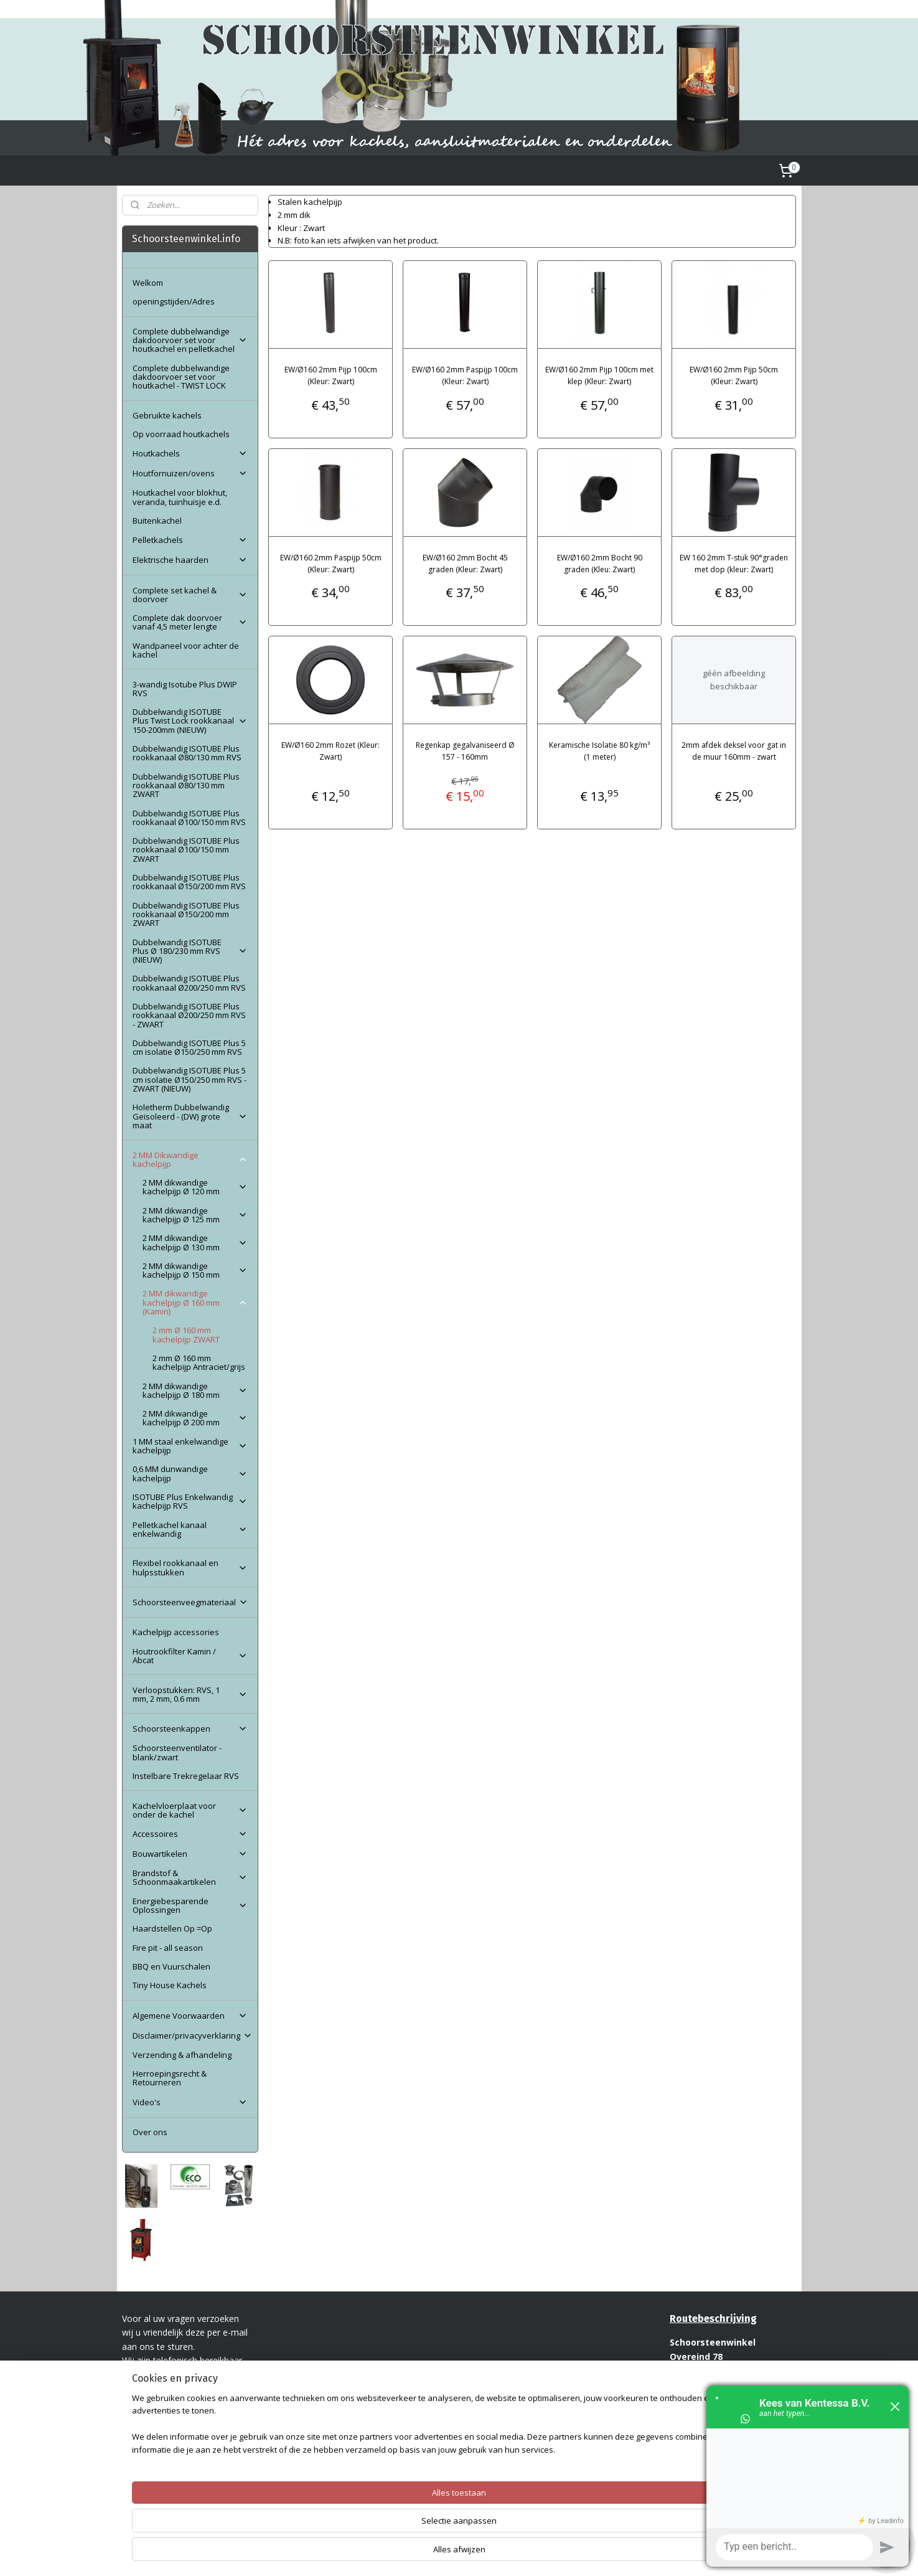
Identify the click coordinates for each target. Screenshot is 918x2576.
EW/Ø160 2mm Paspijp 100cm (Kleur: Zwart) (465, 375)
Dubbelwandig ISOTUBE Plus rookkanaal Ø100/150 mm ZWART (186, 849)
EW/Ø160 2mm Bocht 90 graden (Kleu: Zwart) (599, 563)
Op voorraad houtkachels (181, 434)
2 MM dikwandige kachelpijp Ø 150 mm (195, 1270)
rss (454, 2553)
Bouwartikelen (190, 1853)
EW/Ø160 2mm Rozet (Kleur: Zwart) (330, 751)
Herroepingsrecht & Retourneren (170, 2078)
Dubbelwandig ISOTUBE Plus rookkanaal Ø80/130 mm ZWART (186, 785)
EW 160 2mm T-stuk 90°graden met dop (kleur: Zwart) (734, 563)
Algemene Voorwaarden (190, 2015)
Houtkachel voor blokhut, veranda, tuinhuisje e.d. (180, 497)
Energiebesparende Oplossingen (190, 1905)
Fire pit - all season (168, 1947)
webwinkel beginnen (502, 2553)
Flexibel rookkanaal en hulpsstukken (190, 1567)
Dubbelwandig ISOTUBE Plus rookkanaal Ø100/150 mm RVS (189, 818)
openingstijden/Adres (174, 301)
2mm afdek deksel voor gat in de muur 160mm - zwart (733, 751)
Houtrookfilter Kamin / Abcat (190, 1656)
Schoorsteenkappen (190, 1728)
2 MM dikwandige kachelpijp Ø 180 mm (195, 1390)
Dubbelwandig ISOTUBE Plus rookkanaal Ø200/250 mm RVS (189, 983)
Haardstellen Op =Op (172, 1928)
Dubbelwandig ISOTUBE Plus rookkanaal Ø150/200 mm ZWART (186, 914)
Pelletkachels (190, 539)
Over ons (150, 2132)
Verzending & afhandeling (182, 2054)
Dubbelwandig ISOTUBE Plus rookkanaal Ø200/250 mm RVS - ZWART (189, 1015)
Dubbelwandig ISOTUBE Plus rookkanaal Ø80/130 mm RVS (187, 753)
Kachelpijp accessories (176, 1632)
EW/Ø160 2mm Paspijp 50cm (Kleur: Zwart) (331, 563)
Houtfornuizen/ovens (190, 473)
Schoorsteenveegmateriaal (190, 1602)
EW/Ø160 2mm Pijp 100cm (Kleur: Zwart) (330, 375)
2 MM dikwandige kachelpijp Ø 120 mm (195, 1187)
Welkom (148, 282)
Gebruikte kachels (167, 415)
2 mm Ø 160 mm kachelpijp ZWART (186, 1334)
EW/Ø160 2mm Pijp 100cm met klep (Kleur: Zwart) (599, 375)
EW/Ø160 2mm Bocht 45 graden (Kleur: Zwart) (465, 563)
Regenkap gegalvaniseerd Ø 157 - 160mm (465, 751)
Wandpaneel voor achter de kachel (186, 650)
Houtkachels (190, 453)
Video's (190, 2102)
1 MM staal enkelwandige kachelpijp (190, 1446)
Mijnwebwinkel (611, 2553)
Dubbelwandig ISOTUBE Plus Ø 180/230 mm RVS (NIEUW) (190, 951)
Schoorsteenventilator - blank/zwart (177, 1752)
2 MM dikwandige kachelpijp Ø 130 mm (195, 1242)
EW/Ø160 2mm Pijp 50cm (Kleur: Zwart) (734, 375)
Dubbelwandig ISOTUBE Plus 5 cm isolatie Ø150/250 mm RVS (189, 1047)
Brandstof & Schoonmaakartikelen (190, 1877)
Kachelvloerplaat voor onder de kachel (190, 1810)
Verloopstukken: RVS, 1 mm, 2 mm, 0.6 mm (190, 1694)
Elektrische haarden (190, 559)
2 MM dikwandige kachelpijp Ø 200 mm (195, 1418)
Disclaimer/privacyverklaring (193, 2035)
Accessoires (190, 1833)
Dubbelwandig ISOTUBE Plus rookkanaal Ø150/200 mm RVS (189, 882)
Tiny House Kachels (170, 1985)
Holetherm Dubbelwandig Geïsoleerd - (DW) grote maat (190, 1116)
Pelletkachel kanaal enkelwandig (190, 1529)
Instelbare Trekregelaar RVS (186, 1775)
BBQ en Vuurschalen (171, 1966)
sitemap (428, 2553)
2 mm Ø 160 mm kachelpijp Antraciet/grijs (198, 1362)
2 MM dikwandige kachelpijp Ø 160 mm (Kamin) (195, 1302)
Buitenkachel (157, 520)
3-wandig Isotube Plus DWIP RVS (185, 689)
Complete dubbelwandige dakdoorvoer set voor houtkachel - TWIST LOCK (181, 377)
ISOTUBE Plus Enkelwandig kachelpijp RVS (190, 1501)
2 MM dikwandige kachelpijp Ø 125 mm (195, 1215)
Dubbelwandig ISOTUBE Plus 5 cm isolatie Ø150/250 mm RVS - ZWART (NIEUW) (189, 1079)
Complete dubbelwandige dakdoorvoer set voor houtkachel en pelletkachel (190, 340)
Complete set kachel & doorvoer (190, 595)
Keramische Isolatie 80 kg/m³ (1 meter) (599, 751)
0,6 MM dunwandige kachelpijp (190, 1473)
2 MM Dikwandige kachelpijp (190, 1159)
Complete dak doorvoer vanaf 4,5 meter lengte (190, 622)
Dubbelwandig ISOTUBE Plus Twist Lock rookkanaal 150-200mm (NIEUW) (190, 720)
